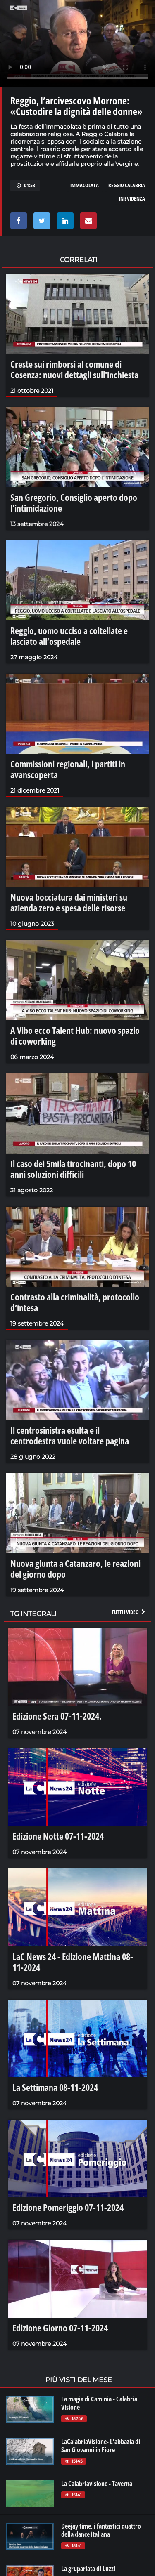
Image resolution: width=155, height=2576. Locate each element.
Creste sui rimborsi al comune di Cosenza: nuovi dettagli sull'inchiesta (74, 369)
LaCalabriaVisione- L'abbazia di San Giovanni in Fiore (100, 2445)
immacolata (84, 185)
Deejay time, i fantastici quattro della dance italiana (101, 2530)
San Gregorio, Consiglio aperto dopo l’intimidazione (73, 502)
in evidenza (132, 198)
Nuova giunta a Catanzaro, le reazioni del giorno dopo (75, 1568)
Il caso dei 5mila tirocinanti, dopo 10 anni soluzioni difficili (73, 1168)
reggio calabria (126, 185)
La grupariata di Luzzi (88, 2568)
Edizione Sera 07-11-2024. (57, 1716)
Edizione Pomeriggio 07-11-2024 (68, 2207)
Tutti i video (129, 1612)
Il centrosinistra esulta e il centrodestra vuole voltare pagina (69, 1435)
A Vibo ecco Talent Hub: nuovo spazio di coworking (75, 1035)
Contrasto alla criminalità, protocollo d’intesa (74, 1302)
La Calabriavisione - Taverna (96, 2483)
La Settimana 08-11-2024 (55, 2087)
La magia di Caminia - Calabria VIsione (99, 2403)
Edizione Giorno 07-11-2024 (60, 2327)
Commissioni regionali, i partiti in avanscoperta (67, 769)
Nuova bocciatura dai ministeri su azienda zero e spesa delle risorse (68, 902)
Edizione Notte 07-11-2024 (58, 1836)
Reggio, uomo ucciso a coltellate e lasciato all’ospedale (69, 635)
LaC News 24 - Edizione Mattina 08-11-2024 (72, 1961)
